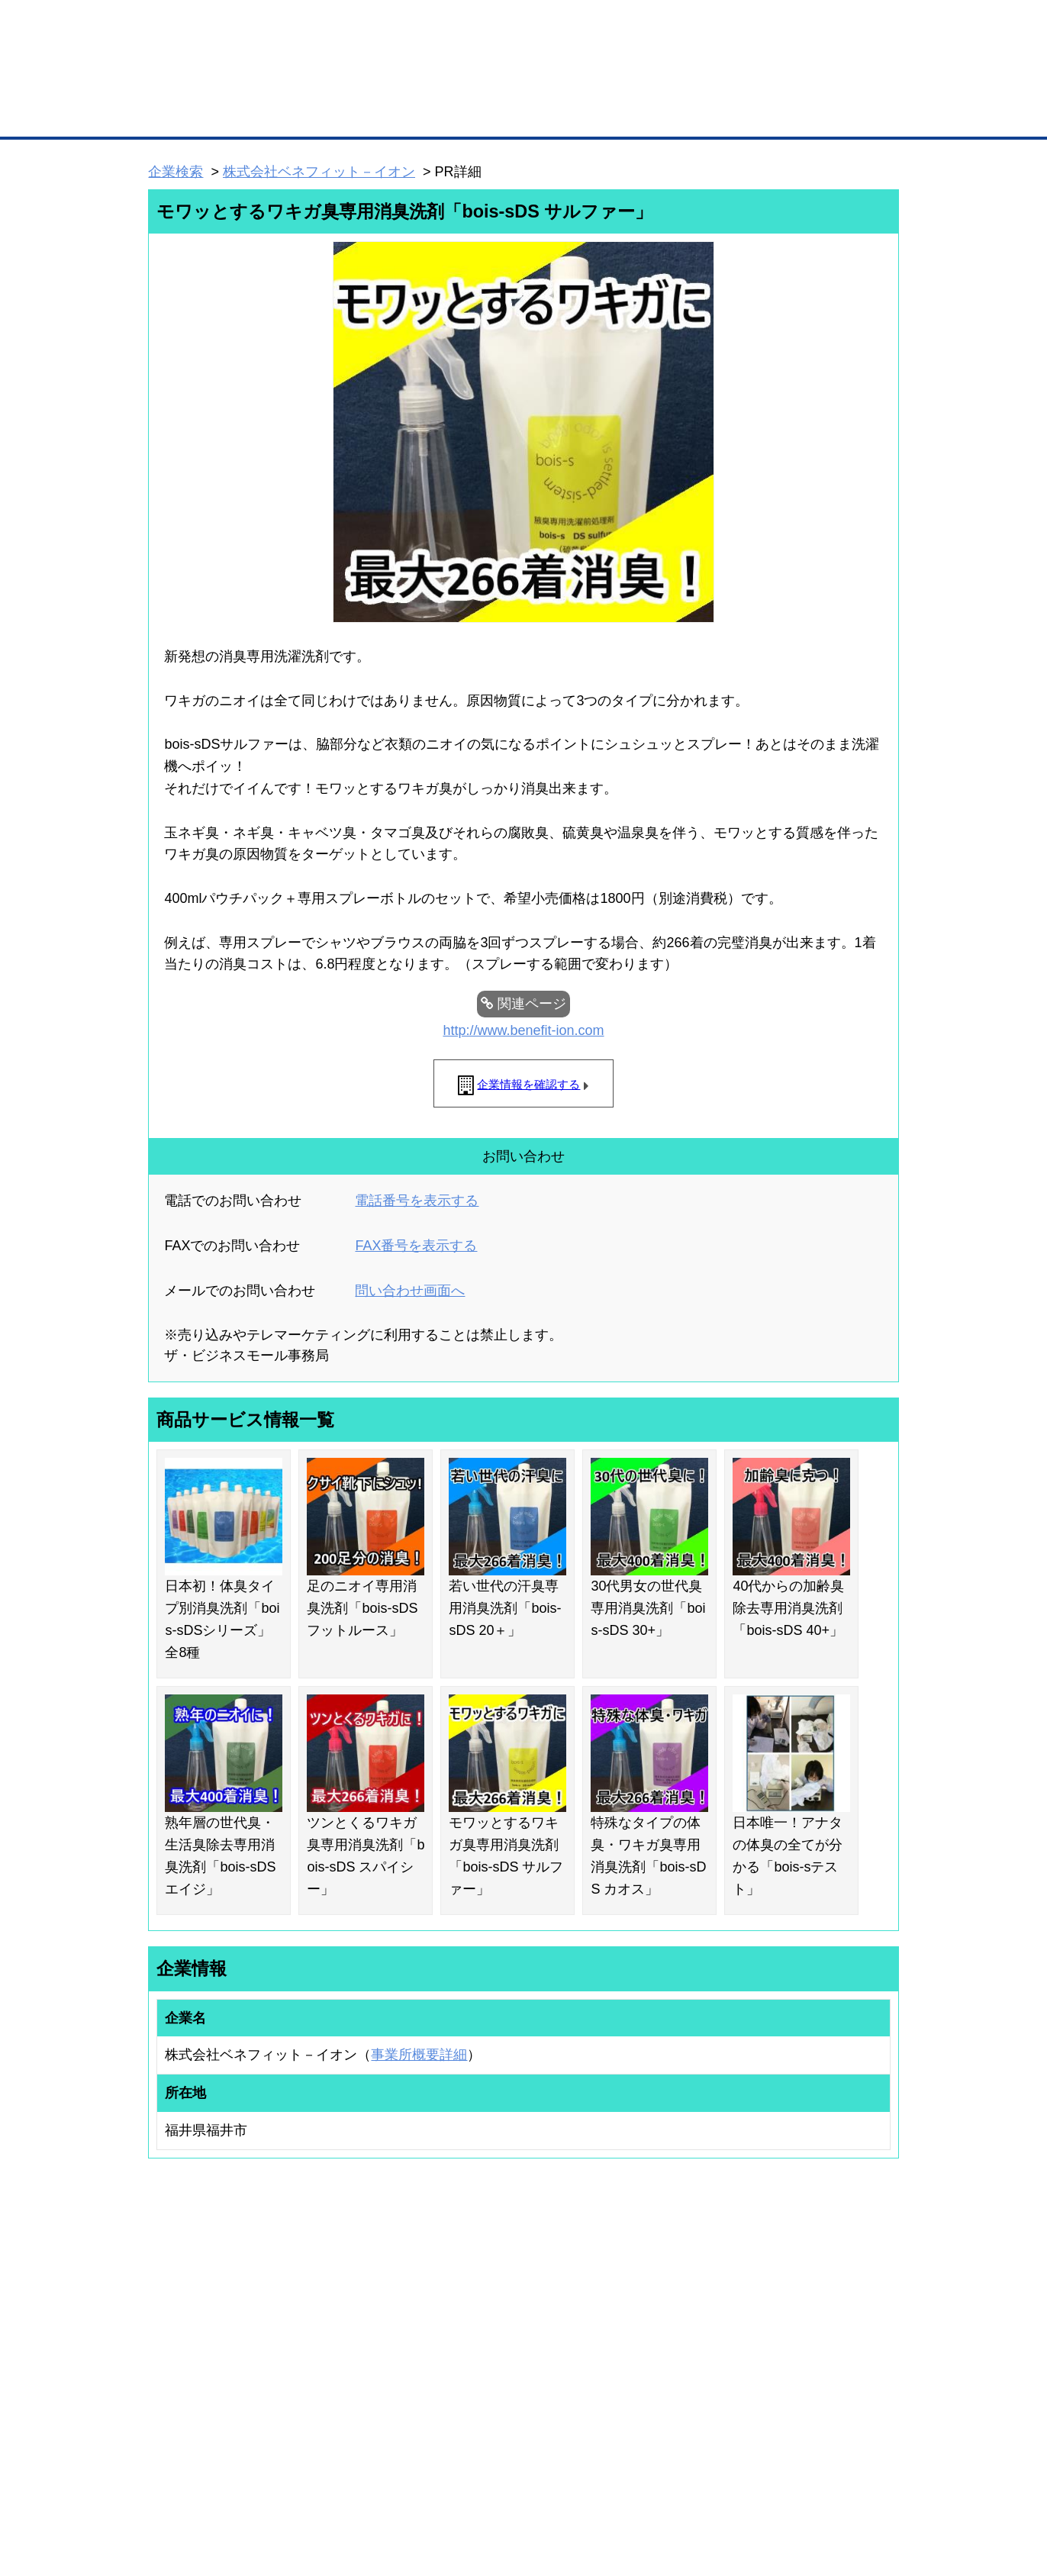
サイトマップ (372, 2484)
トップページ (181, 113)
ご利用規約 (718, 2484)
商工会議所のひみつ (684, 2325)
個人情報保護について (826, 2484)
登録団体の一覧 (483, 2305)
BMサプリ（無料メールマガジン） (204, 2405)
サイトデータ (465, 2484)
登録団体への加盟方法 (497, 2325)
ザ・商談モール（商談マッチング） (638, 114)
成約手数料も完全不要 (404, 82)
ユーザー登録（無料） (178, 2305)
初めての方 (172, 2484)
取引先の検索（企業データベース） (410, 114)
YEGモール (666, 2366)
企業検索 (175, 171)
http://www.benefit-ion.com (523, 1030)
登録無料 (205, 82)
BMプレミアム (347, 2305)
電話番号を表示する (416, 1200)
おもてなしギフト (679, 2345)
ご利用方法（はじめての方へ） (831, 2305)
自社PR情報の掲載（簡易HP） (196, 2386)
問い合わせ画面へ (410, 1290)
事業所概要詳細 (419, 2054)
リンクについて (626, 2484)
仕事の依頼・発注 (169, 2345)
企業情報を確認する (528, 1084)
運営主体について (803, 2345)
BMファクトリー (351, 2360)
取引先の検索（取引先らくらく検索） (210, 2325)
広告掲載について (270, 2484)
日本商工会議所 (675, 2305)
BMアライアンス (351, 2400)
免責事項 (167, 2506)
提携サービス (344, 2380)
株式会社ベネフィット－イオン (319, 171)
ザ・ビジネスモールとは (716, 26)
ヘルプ (543, 2484)
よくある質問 (794, 2325)
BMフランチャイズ (356, 2420)
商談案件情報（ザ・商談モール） (201, 2366)
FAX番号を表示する (416, 1245)
